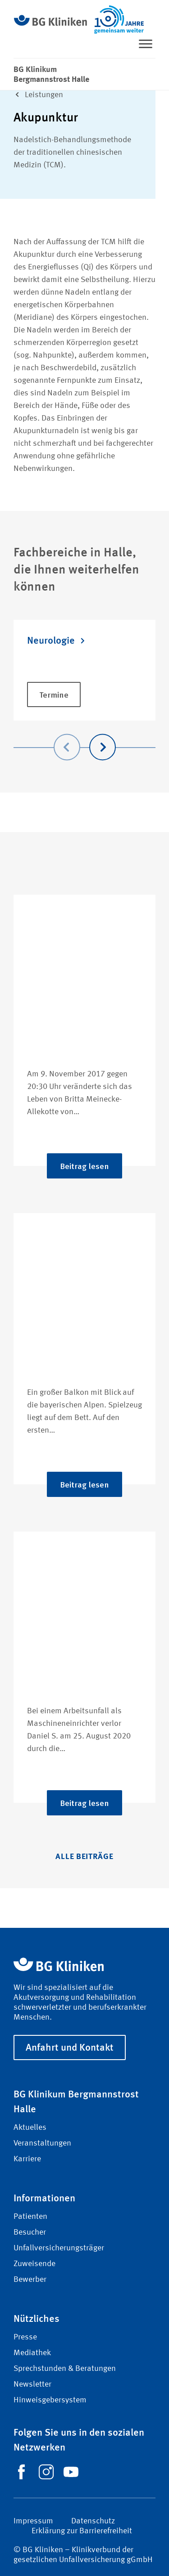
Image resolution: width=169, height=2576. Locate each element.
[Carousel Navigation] (84, 734)
